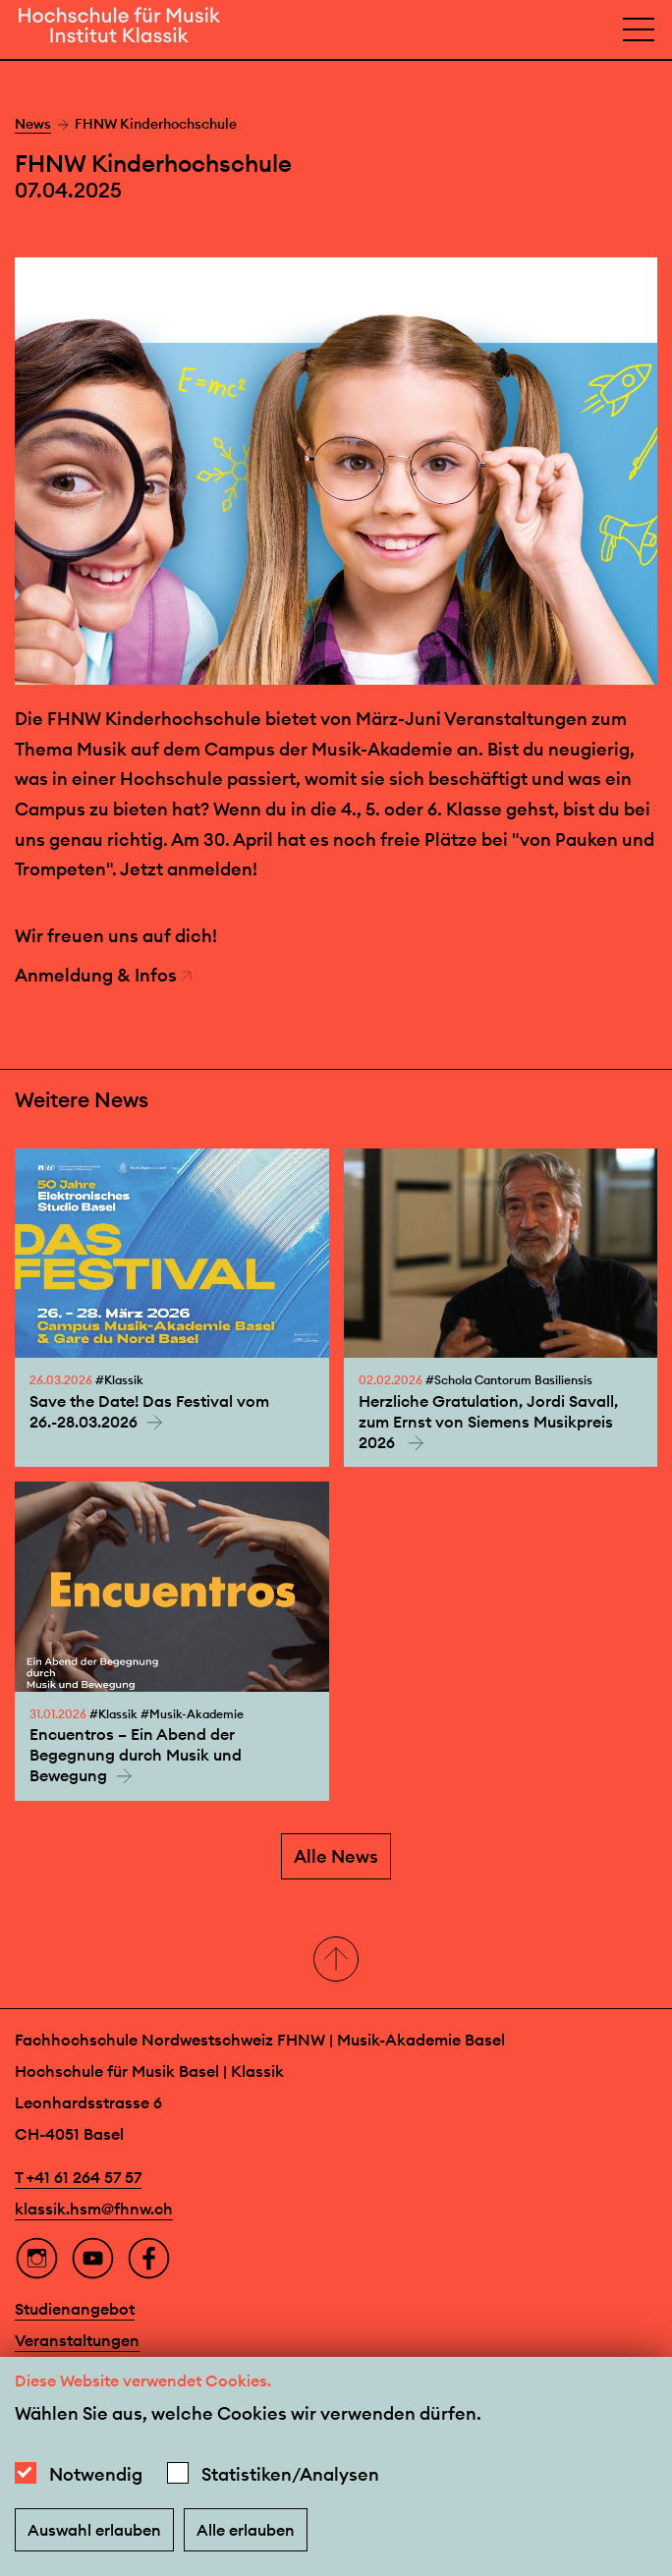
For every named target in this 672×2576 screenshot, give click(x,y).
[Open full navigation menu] (638, 29)
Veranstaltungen (77, 2340)
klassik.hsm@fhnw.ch (94, 2208)
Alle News (336, 1856)
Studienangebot (75, 2309)
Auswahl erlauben (94, 2530)
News (33, 124)
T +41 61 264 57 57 (78, 2177)
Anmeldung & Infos (104, 975)
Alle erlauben (245, 2530)
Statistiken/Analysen (290, 2474)
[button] (336, 1960)
